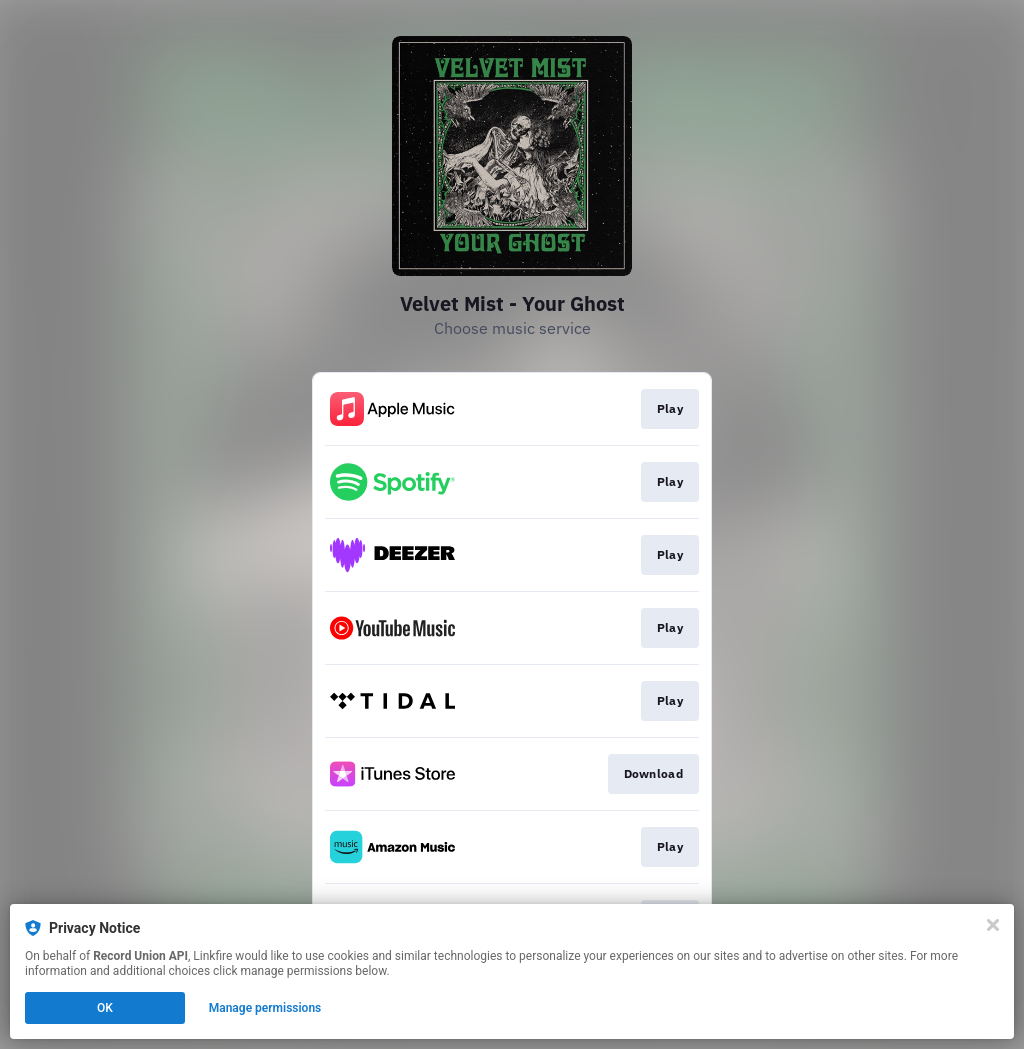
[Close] (993, 925)
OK (105, 1008)
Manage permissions (265, 1008)
